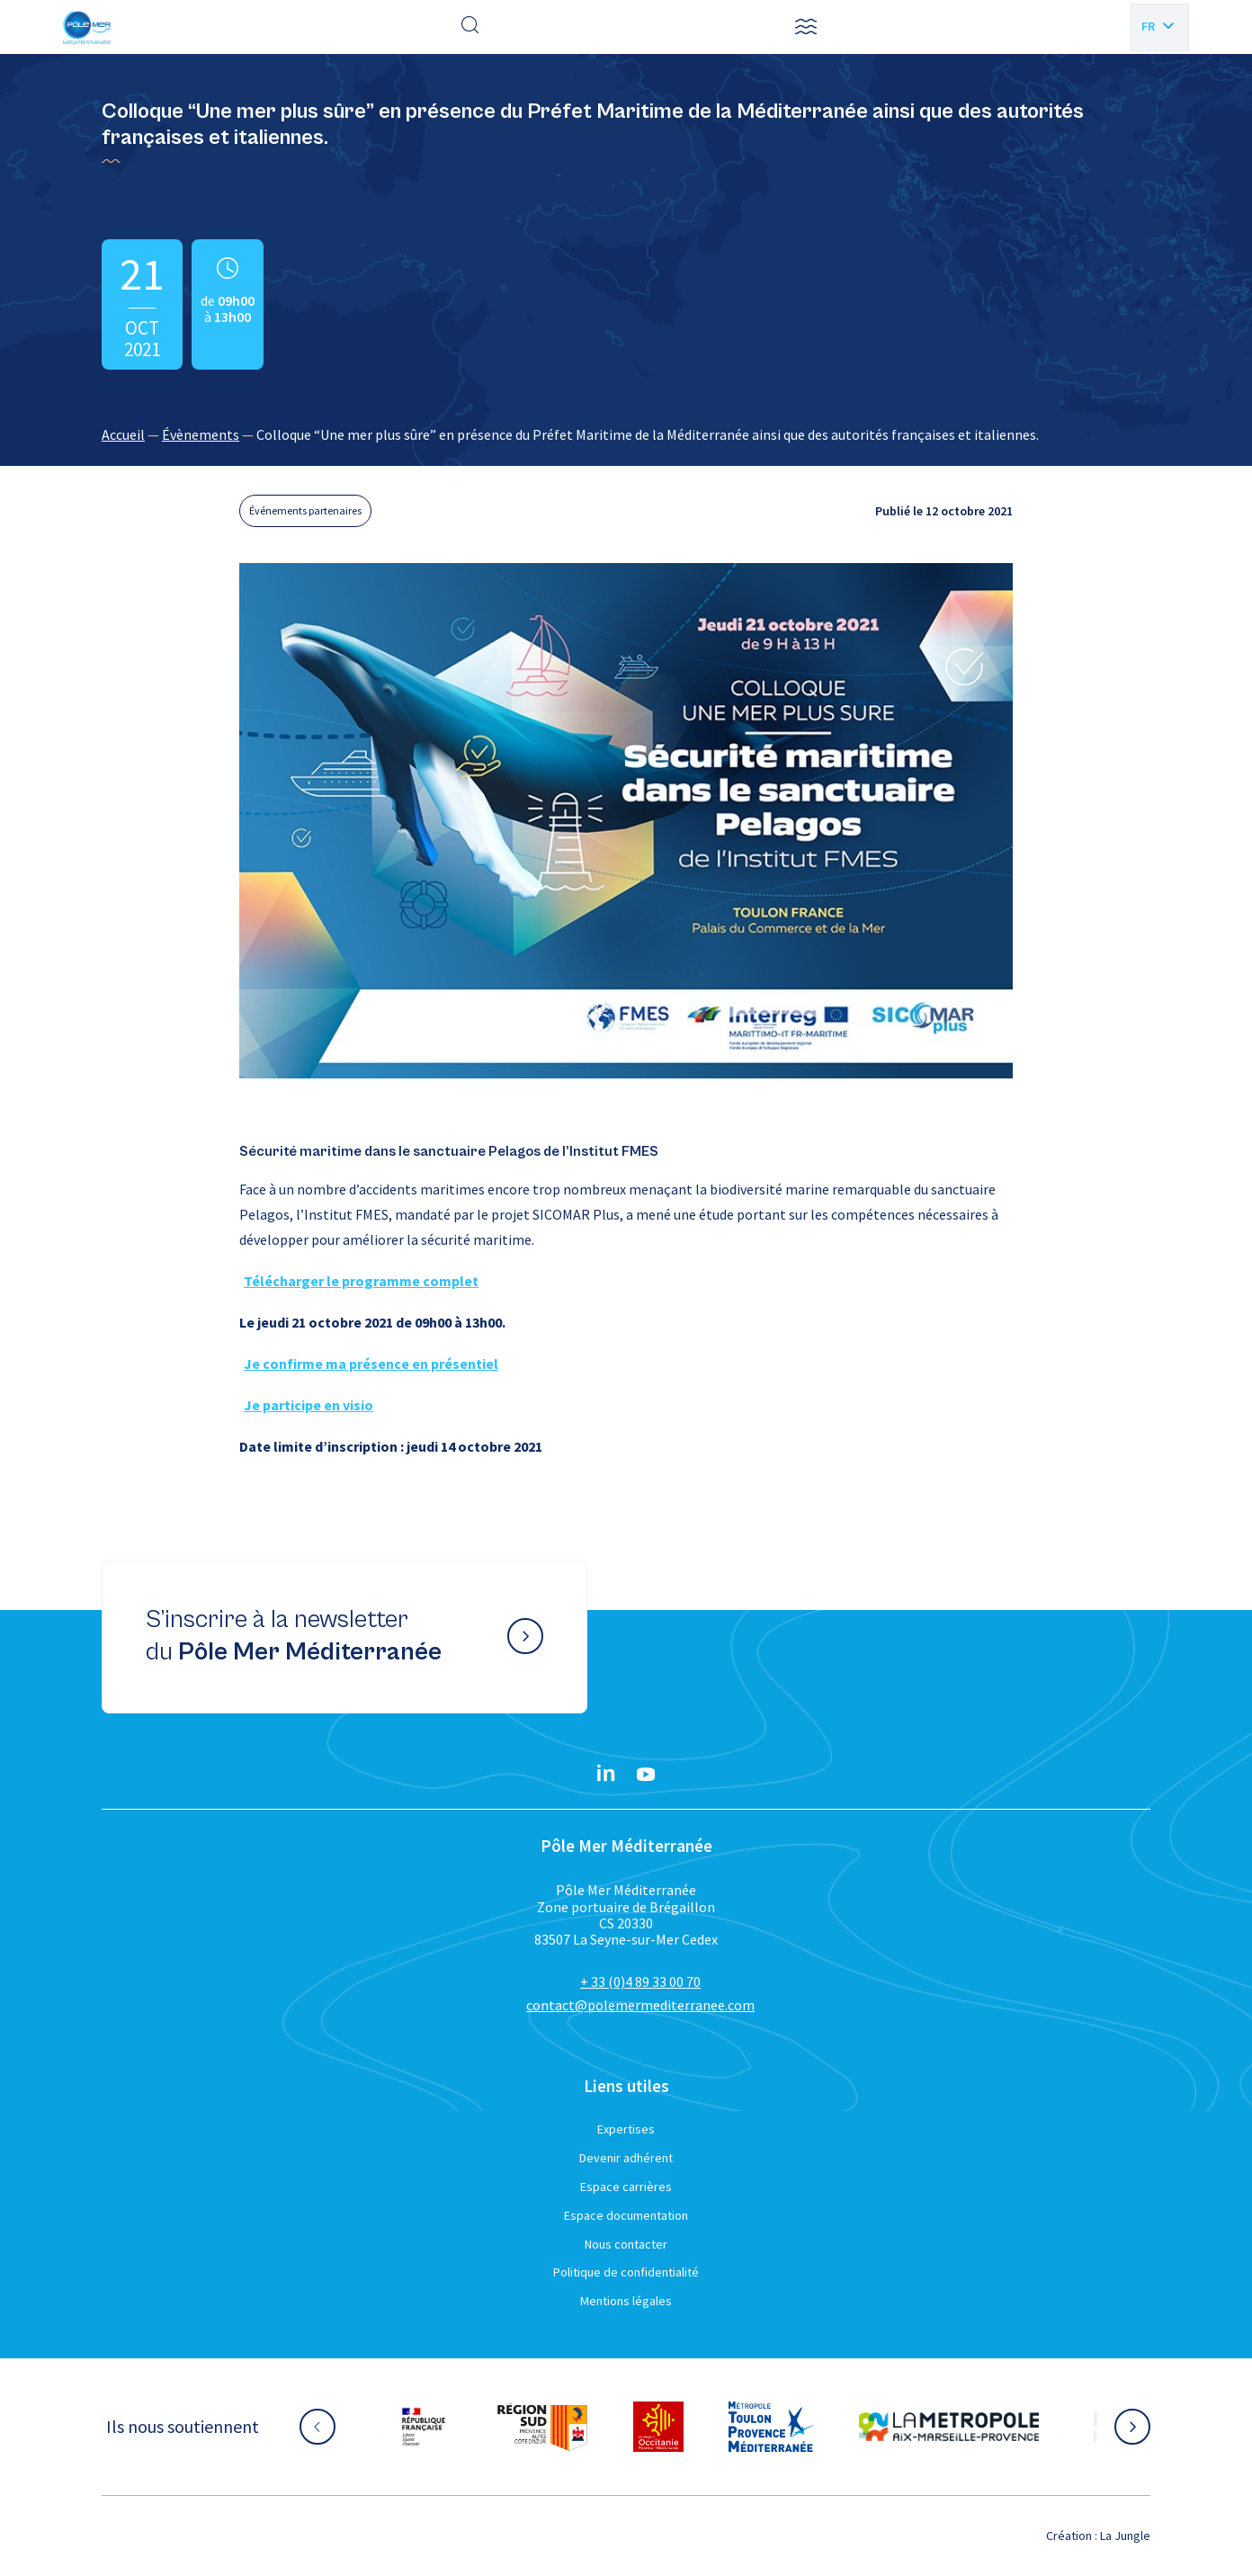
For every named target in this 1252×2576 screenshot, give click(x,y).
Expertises (626, 2129)
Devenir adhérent (626, 2158)
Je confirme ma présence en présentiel (371, 1364)
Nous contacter (626, 2244)
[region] (626, 434)
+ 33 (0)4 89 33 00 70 (640, 1981)
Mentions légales (626, 2301)
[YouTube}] (646, 1774)
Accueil (123, 434)
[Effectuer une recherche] (470, 27)
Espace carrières (626, 2186)
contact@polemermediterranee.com (640, 2005)
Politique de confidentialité (626, 2272)
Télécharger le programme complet (361, 1281)
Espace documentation (626, 2215)
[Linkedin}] (606, 1774)
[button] (806, 27)
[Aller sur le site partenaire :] (424, 2427)
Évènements (200, 434)
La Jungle (1125, 2535)
